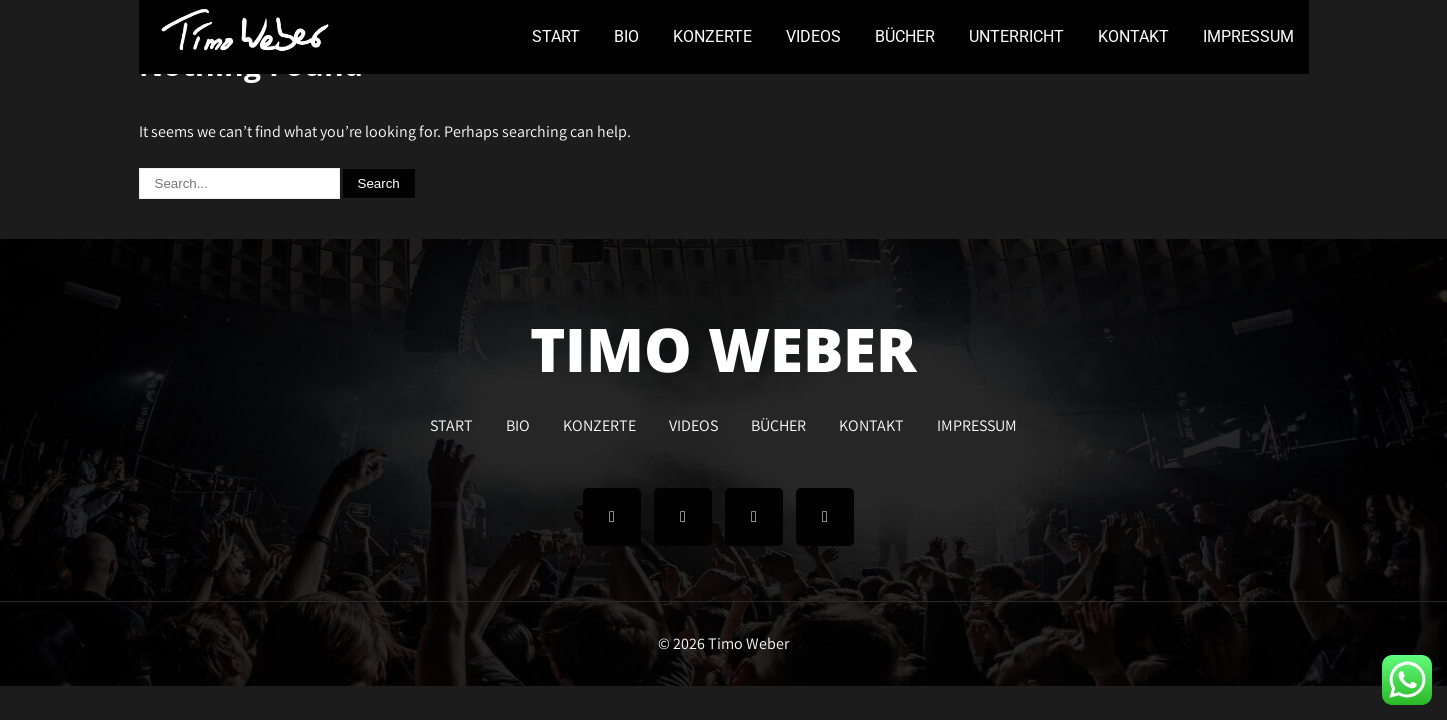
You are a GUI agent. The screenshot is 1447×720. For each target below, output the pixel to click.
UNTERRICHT (1016, 36)
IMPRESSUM (1248, 36)
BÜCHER (905, 36)
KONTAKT (1133, 36)
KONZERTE (712, 36)
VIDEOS (813, 36)
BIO (626, 36)
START (556, 36)
